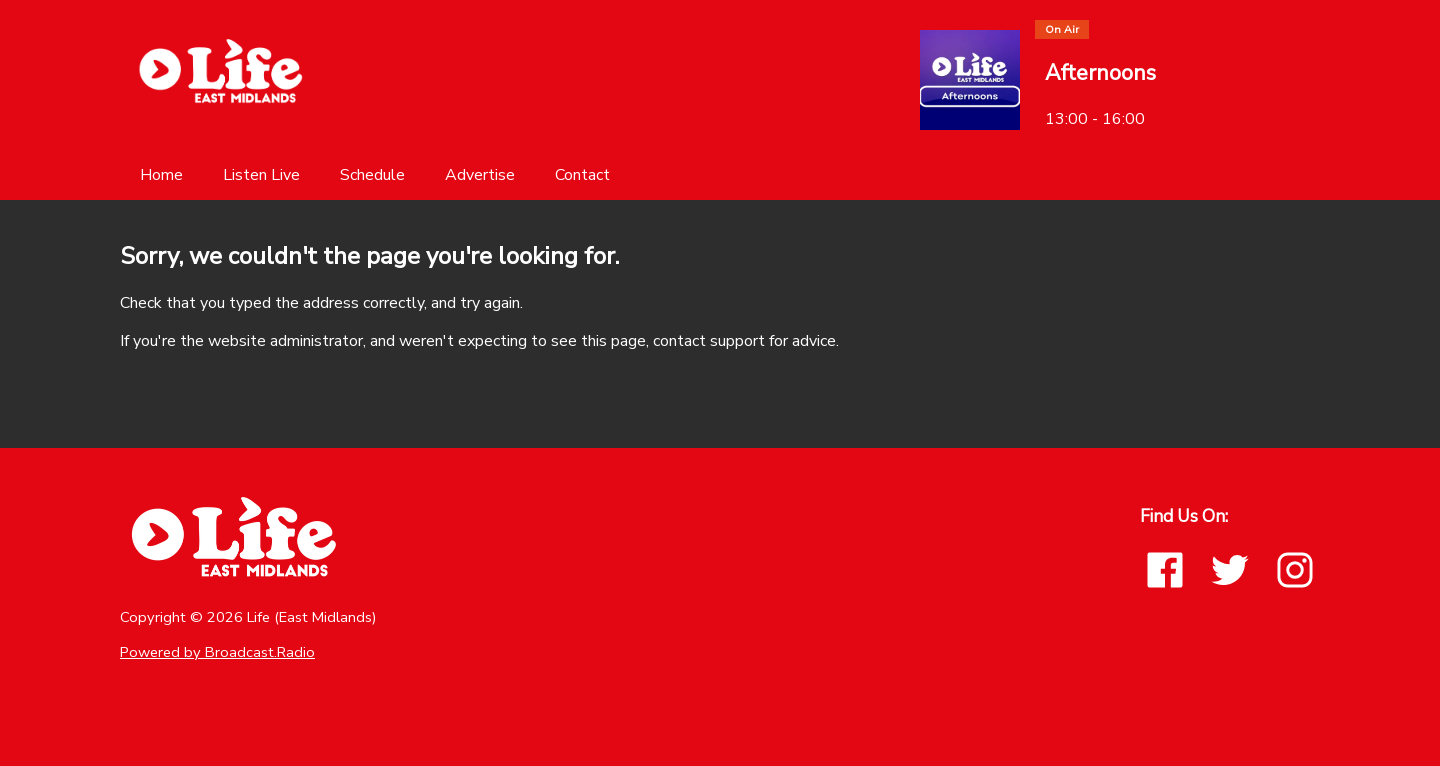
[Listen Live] (261, 175)
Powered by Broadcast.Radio (217, 652)
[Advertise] (480, 175)
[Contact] (582, 175)
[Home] (161, 175)
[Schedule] (372, 175)
